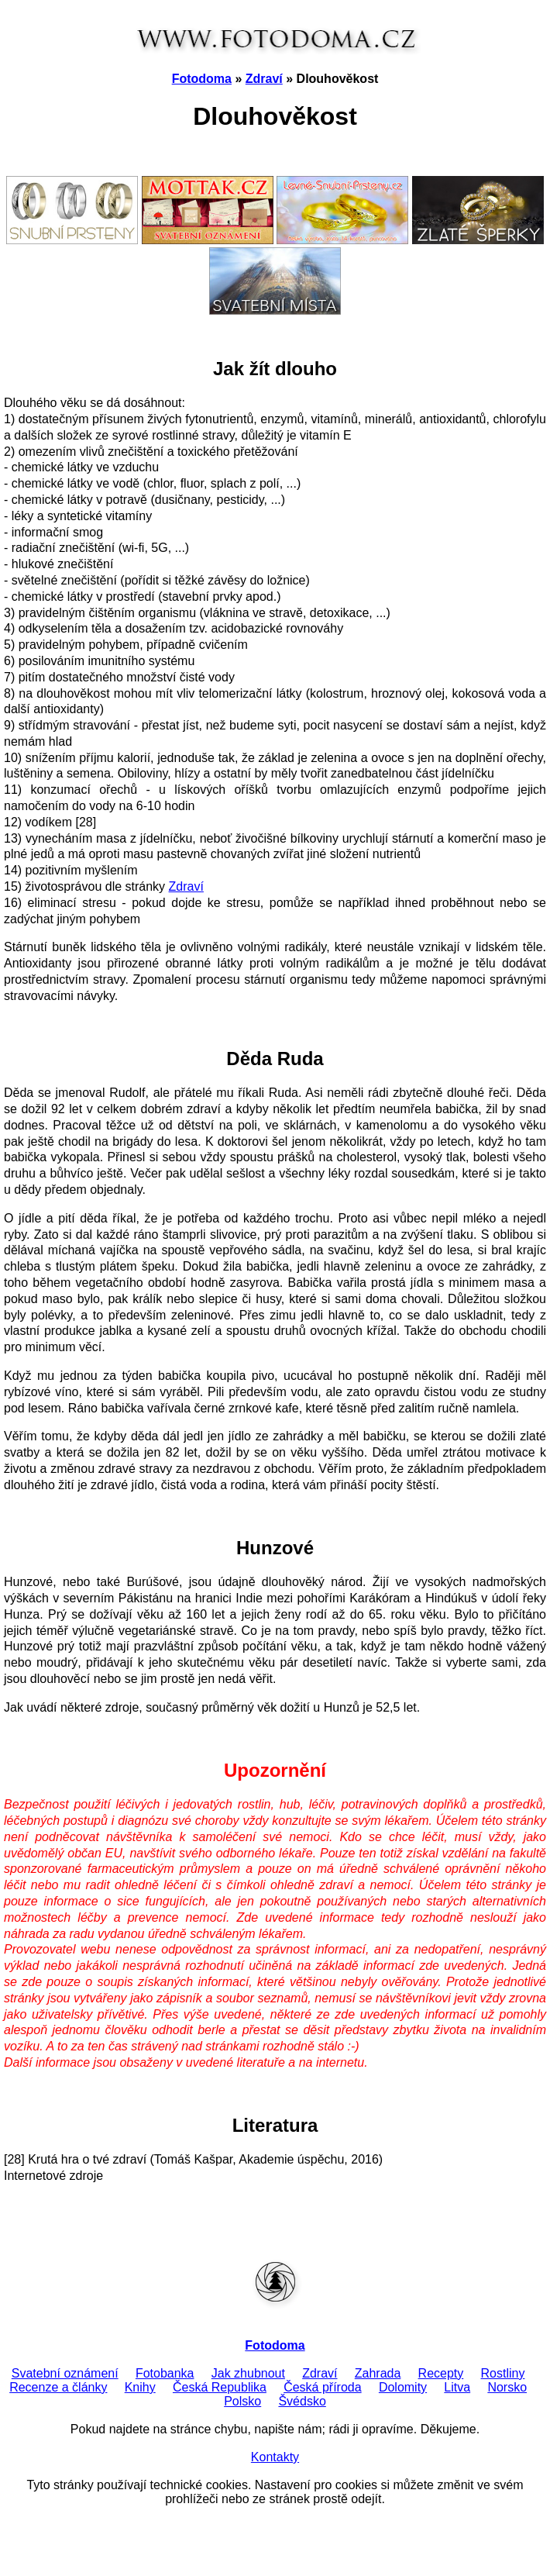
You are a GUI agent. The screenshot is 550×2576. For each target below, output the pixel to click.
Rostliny (503, 2373)
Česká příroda (323, 2387)
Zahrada (378, 2373)
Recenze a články (58, 2387)
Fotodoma (202, 78)
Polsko (242, 2401)
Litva (457, 2387)
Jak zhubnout (248, 2373)
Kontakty (275, 2457)
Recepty (441, 2373)
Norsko (507, 2387)
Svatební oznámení (65, 2373)
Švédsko (301, 2401)
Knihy (140, 2387)
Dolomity (403, 2387)
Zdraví (264, 78)
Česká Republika (219, 2387)
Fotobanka (165, 2373)
